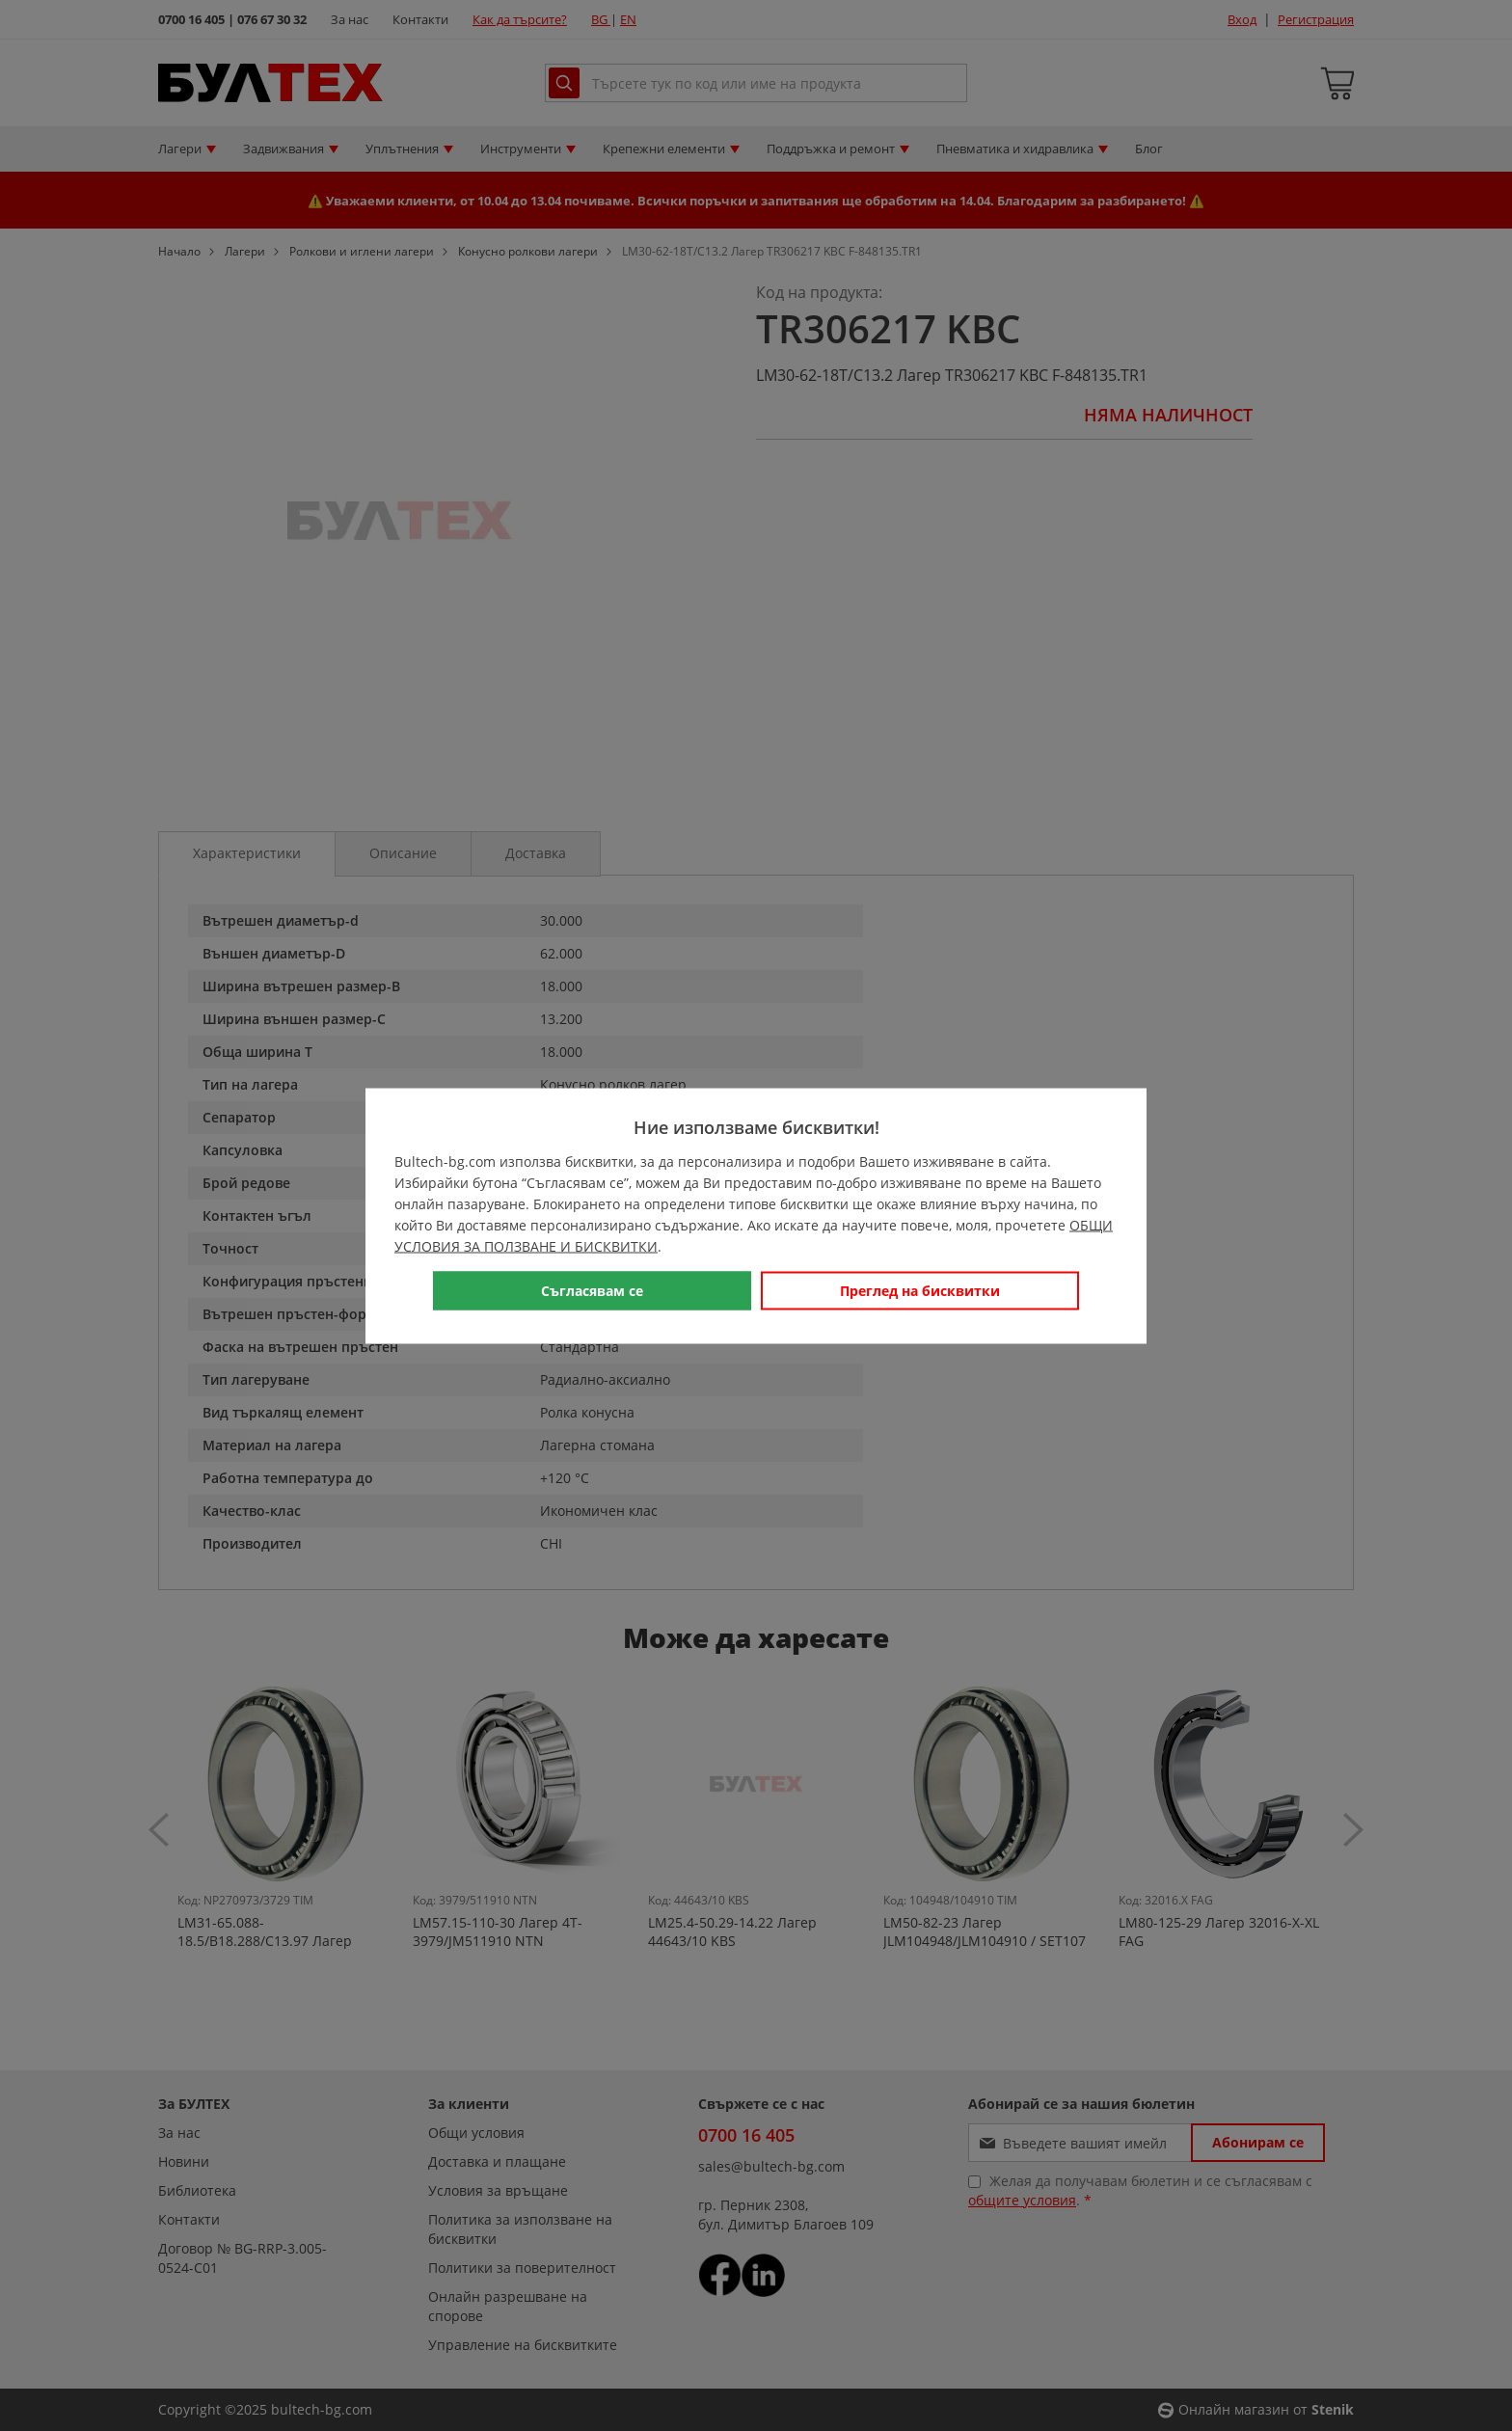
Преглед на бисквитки (920, 1290)
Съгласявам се (592, 1290)
